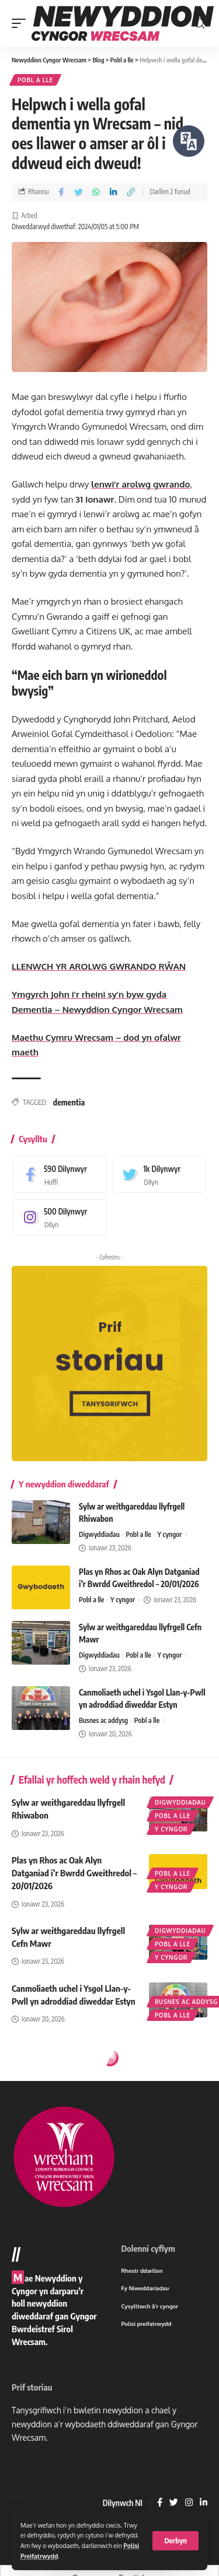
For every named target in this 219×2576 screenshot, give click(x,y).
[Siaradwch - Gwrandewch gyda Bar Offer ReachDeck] (188, 141)
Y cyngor (169, 1534)
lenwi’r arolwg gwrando (140, 484)
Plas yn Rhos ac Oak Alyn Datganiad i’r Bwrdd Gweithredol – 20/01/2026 (74, 1873)
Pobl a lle (35, 79)
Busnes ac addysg (103, 1720)
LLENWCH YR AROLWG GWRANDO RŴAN (99, 966)
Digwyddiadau (99, 1534)
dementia (69, 1102)
